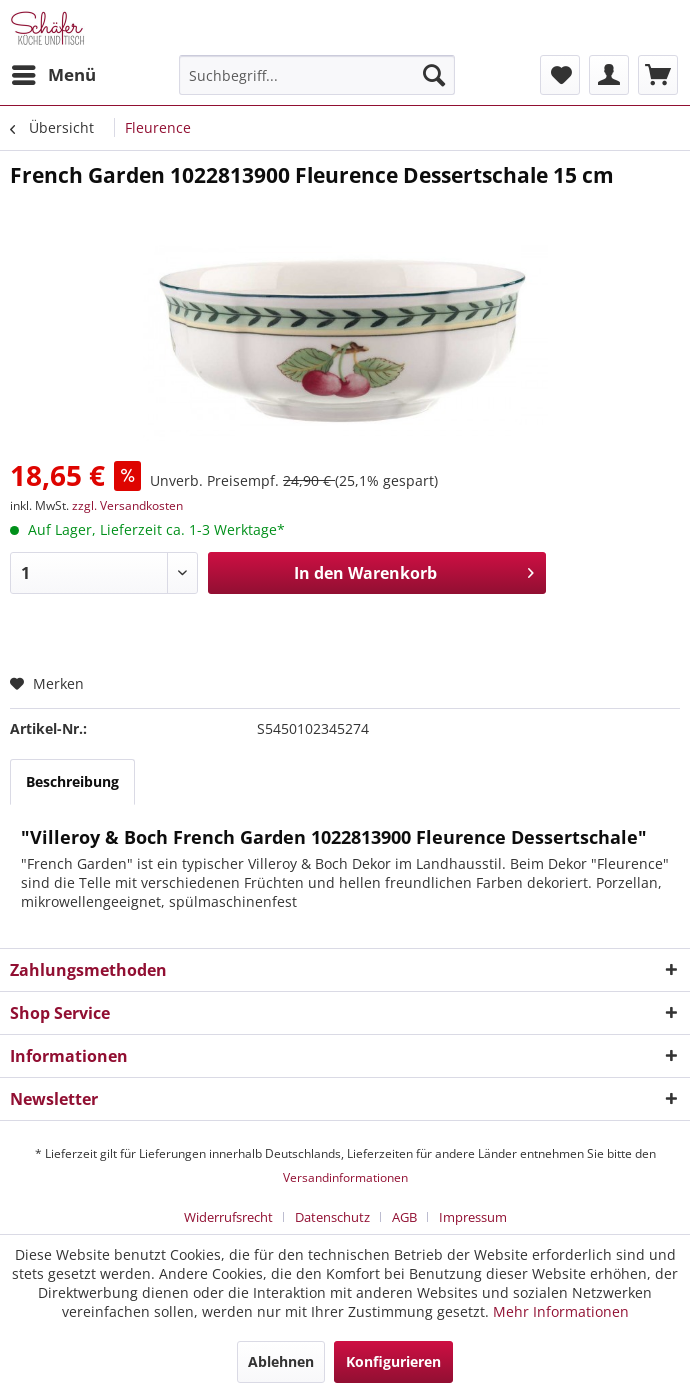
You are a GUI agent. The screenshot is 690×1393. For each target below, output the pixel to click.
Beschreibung (72, 781)
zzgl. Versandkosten (127, 505)
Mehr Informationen (561, 1311)
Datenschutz (332, 1217)
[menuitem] (53, 75)
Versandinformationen (345, 1177)
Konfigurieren (393, 1361)
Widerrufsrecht (228, 1217)
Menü (54, 72)
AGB (404, 1217)
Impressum (473, 1217)
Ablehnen (281, 1361)
